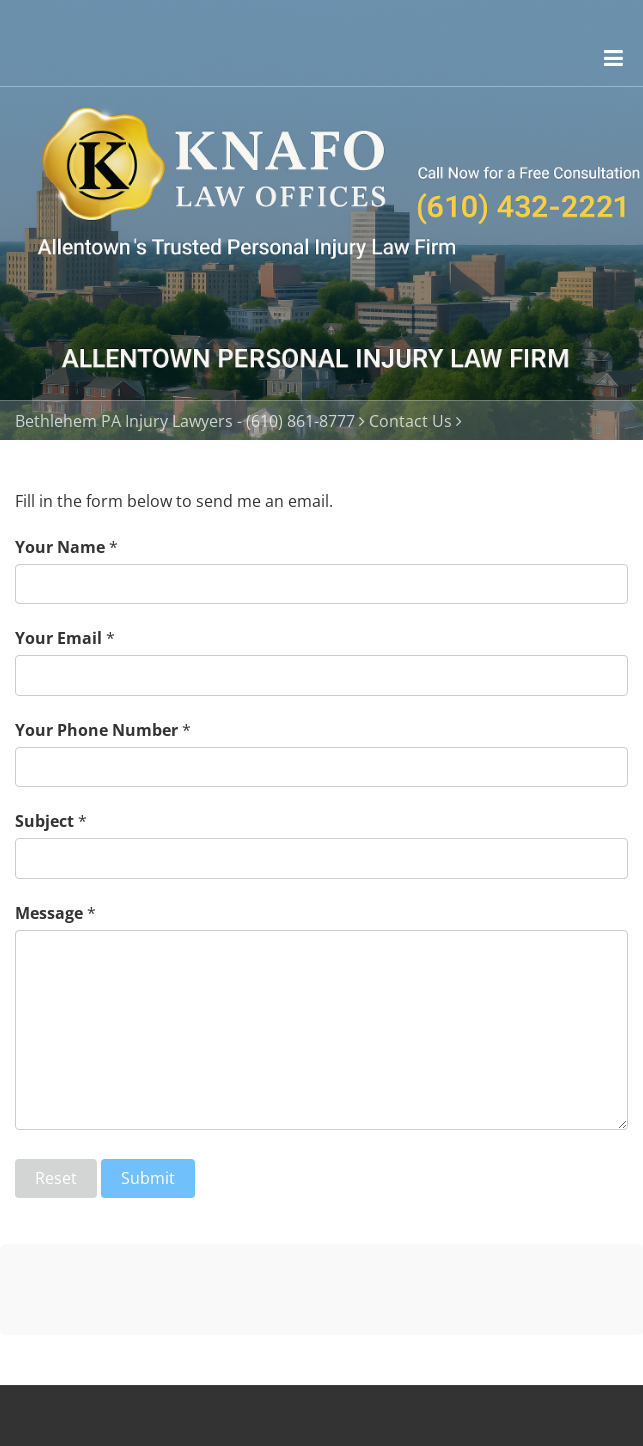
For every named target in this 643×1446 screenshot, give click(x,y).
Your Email (58, 638)
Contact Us (410, 421)
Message (49, 913)
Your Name (60, 547)
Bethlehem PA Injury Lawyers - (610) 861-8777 (185, 421)
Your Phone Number (96, 730)
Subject (44, 821)
